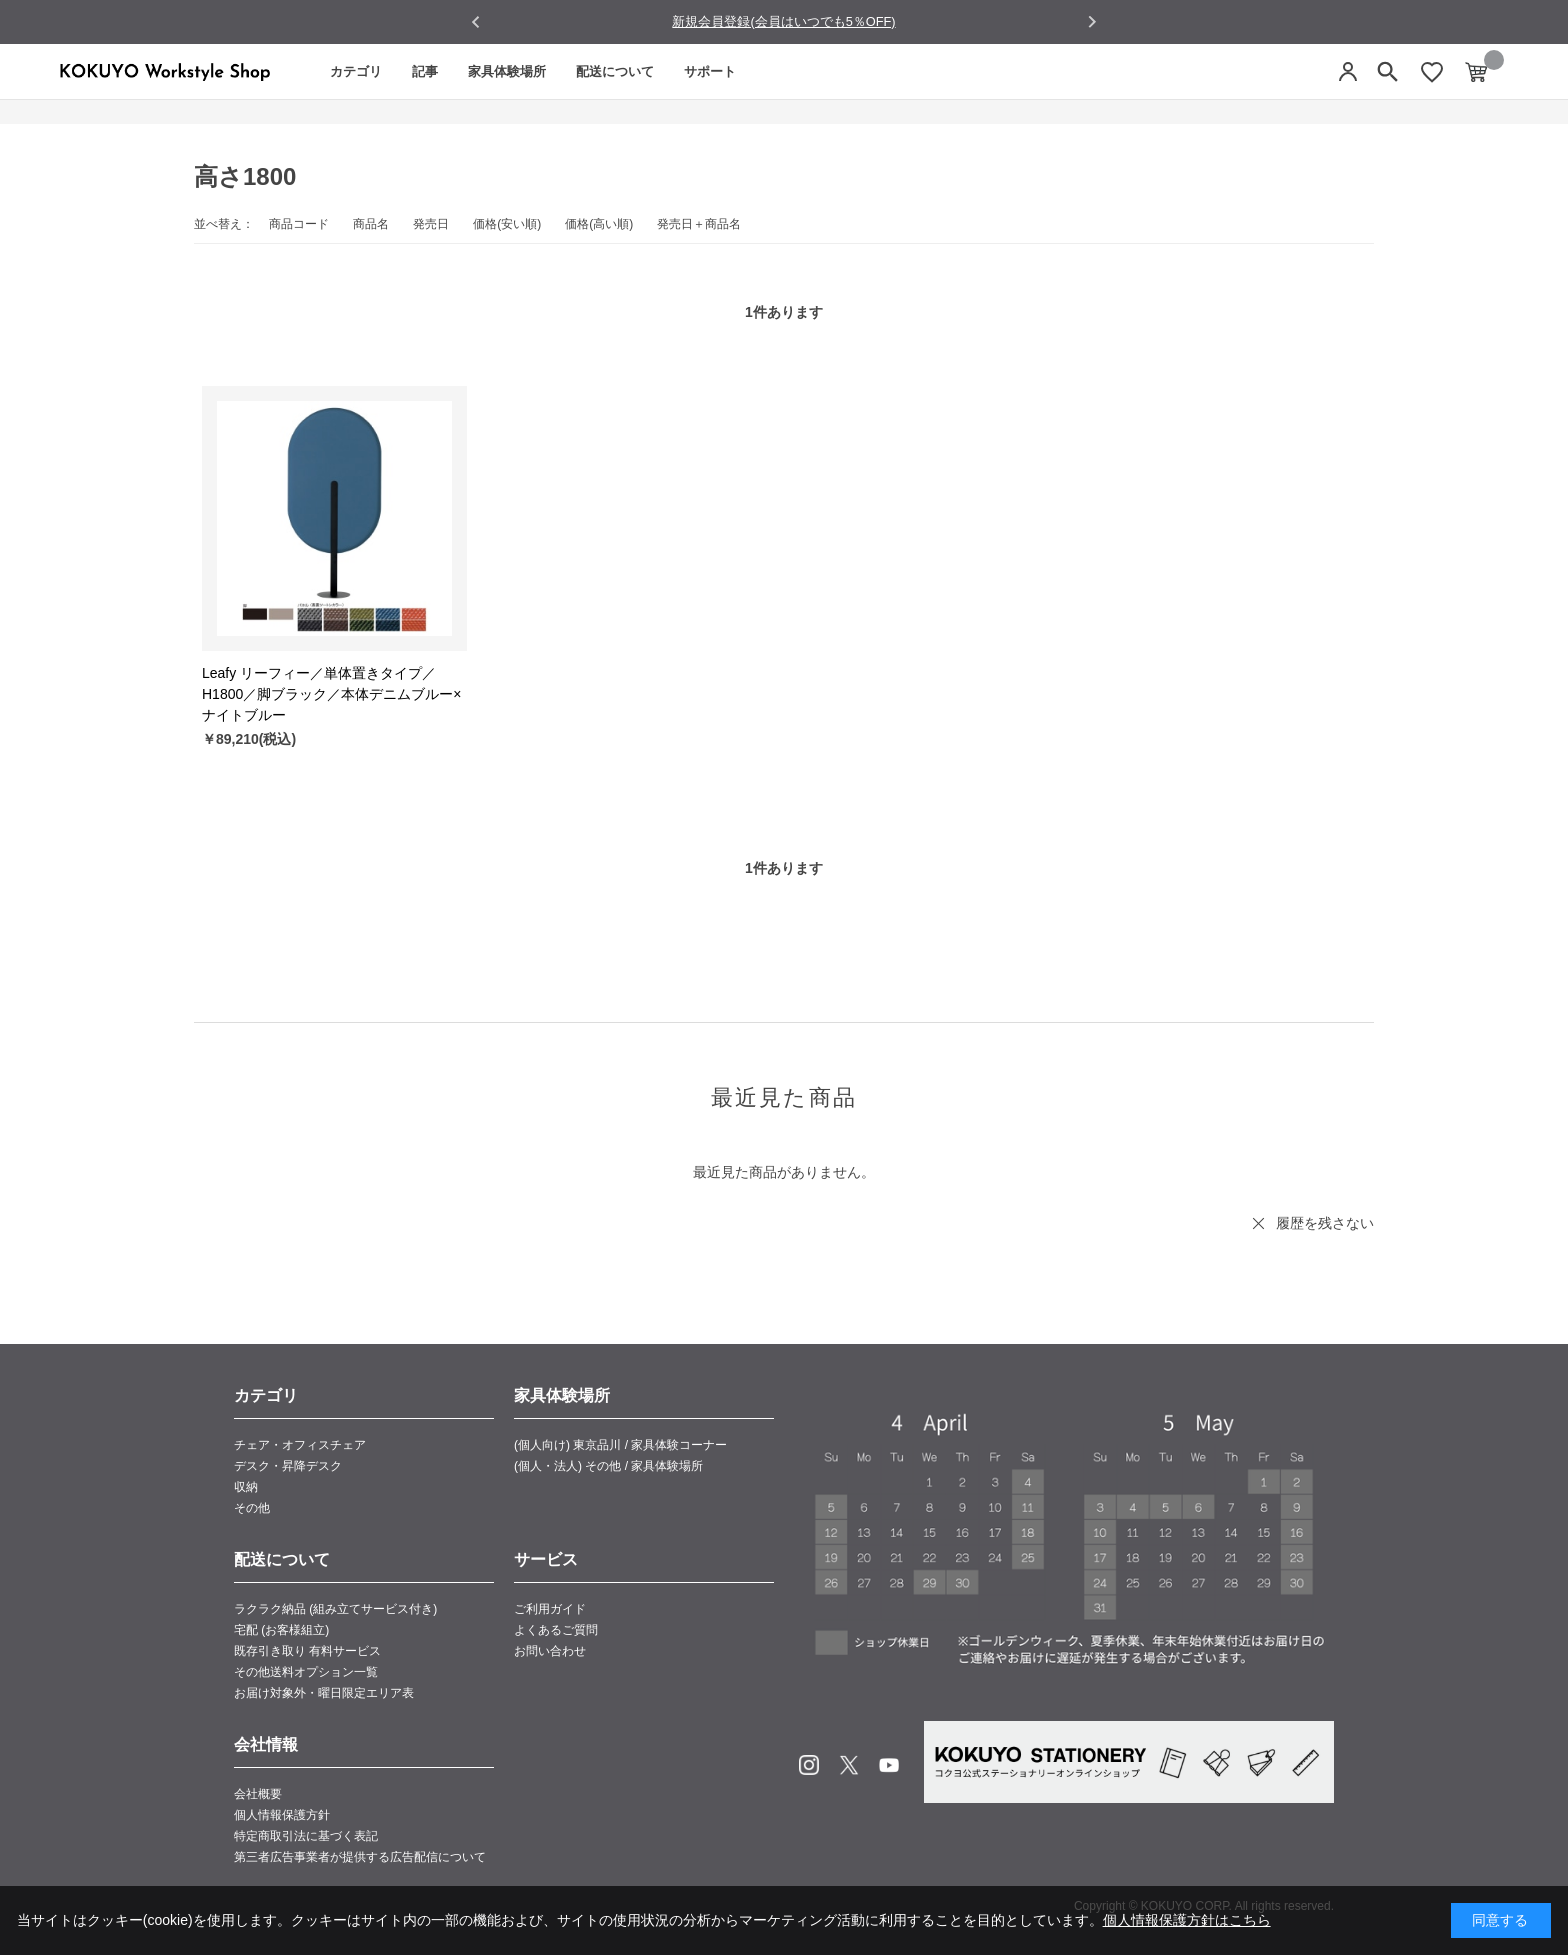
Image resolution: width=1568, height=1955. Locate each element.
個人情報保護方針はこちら (1187, 1920)
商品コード (299, 224)
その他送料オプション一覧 (306, 1672)
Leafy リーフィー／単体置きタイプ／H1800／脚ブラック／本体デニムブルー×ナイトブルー (331, 694)
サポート (710, 71)
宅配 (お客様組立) (281, 1630)
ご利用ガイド (550, 1609)
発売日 (431, 224)
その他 (252, 1508)
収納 (246, 1487)
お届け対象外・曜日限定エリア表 (324, 1693)
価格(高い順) (599, 224)
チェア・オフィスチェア (300, 1445)
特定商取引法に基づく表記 (306, 1836)
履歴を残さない (1325, 1223)
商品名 (371, 224)
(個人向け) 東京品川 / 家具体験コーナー (620, 1445)
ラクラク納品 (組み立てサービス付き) (335, 1609)
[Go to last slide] (476, 22)
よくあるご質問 (556, 1630)
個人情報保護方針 (282, 1815)
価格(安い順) (507, 224)
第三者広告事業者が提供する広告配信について (360, 1857)
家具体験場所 (507, 71)
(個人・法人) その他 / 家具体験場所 (608, 1466)
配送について (615, 71)
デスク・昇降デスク (288, 1466)
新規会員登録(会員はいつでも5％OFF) (783, 21)
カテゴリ (356, 71)
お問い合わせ (550, 1651)
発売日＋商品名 (699, 224)
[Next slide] (1091, 21)
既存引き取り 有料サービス (307, 1651)
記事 (425, 71)
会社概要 (258, 1794)
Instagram (809, 1765)
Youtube (889, 1765)
